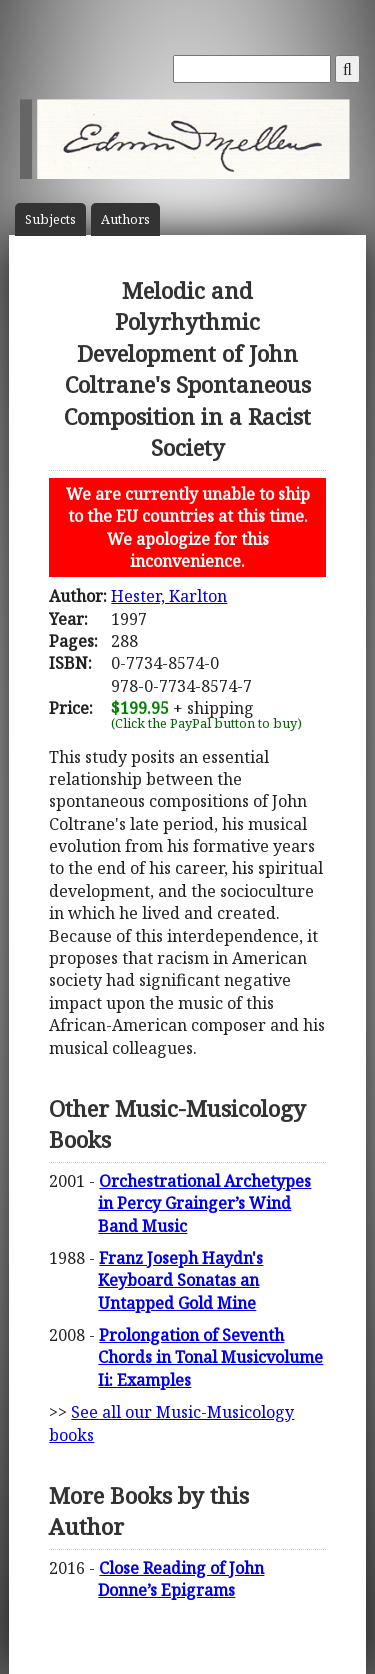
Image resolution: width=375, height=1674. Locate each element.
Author (125, 219)
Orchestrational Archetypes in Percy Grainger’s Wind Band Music (204, 1203)
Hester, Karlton (169, 596)
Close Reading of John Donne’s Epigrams (181, 1579)
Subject (50, 219)
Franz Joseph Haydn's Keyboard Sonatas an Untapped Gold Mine (180, 1280)
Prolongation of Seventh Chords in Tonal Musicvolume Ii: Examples (210, 1357)
